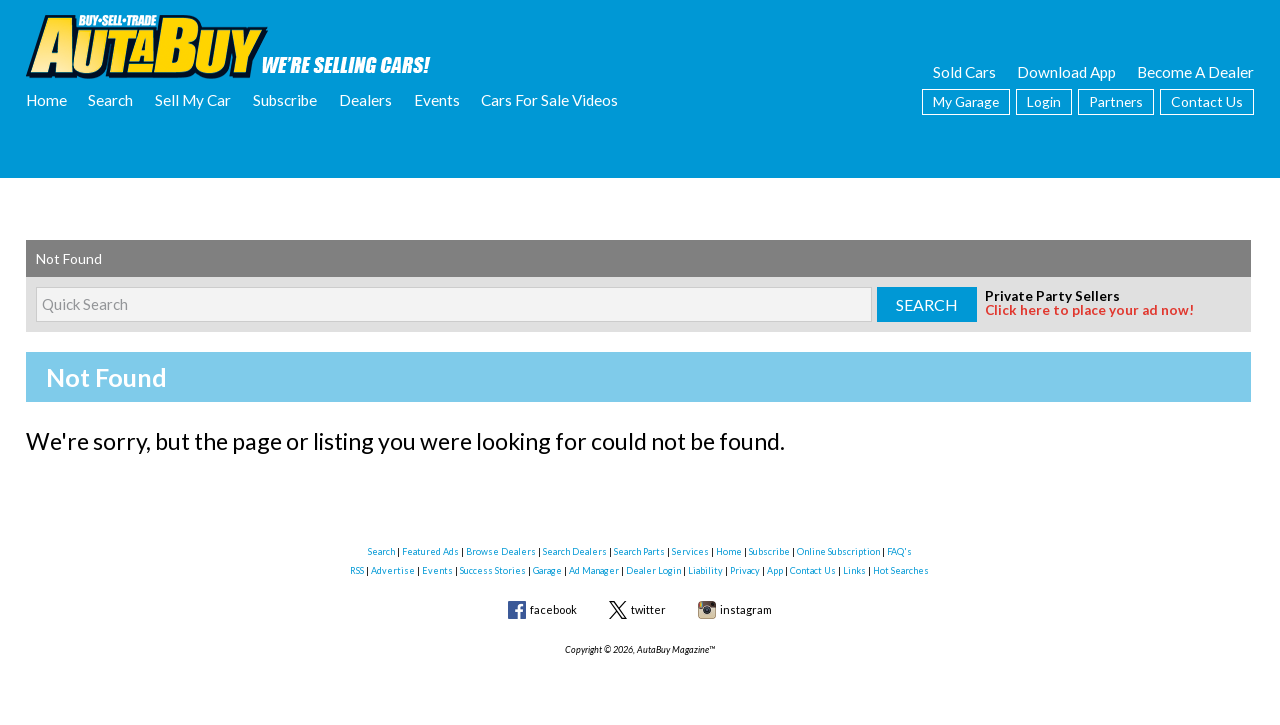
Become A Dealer (1195, 72)
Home (46, 100)
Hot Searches (901, 570)
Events (437, 100)
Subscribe (285, 100)
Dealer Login (653, 570)
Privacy (745, 570)
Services (690, 551)
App (775, 570)
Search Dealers (575, 551)
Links (854, 570)
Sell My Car (193, 100)
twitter (648, 609)
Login (1044, 101)
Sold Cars (964, 72)
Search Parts (639, 551)
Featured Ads (430, 551)
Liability (705, 570)
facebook (553, 609)
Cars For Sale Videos (549, 100)
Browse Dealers (501, 551)
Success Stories (493, 570)
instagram (746, 609)
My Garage (966, 101)
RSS (357, 570)
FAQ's (899, 551)
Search (110, 100)
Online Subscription (838, 551)
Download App (1066, 72)
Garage (547, 570)
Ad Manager (594, 570)
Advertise (393, 570)
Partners (1116, 101)
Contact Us (1207, 101)
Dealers (365, 100)
